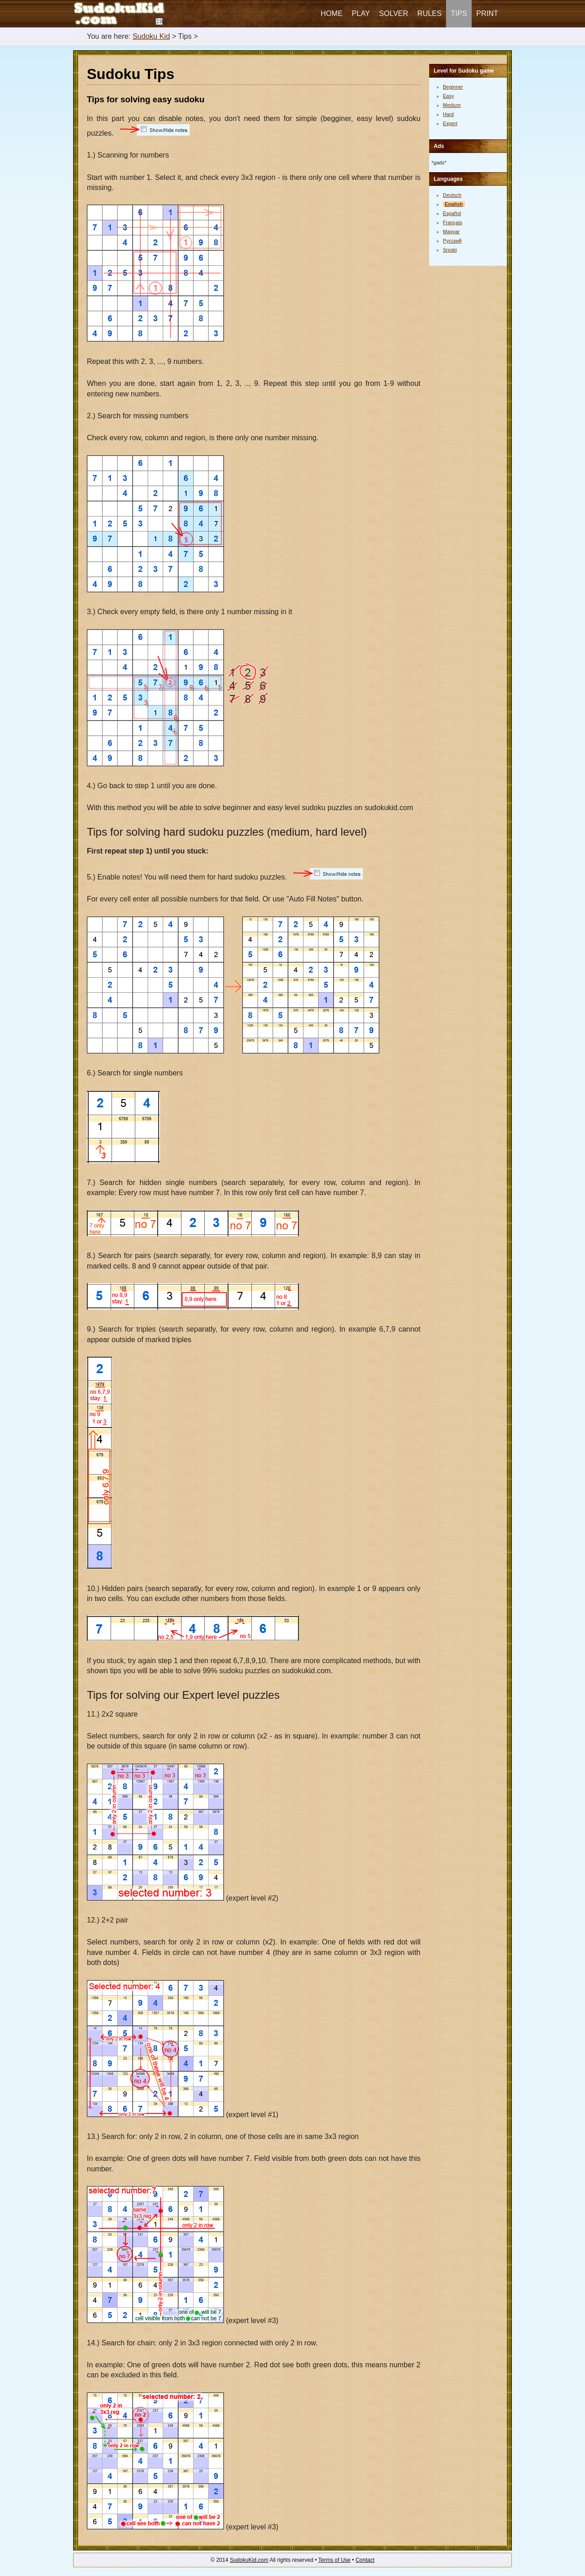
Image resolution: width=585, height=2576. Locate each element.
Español (452, 213)
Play (361, 13)
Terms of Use (334, 2560)
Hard (448, 114)
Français (452, 222)
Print (487, 13)
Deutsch (452, 195)
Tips (459, 13)
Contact (365, 2560)
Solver (393, 13)
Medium (452, 105)
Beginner (453, 87)
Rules (429, 13)
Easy (448, 96)
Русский (452, 240)
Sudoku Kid (151, 36)
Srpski (450, 250)
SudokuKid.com (249, 2560)
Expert (450, 123)
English (454, 204)
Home (332, 13)
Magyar (451, 231)
